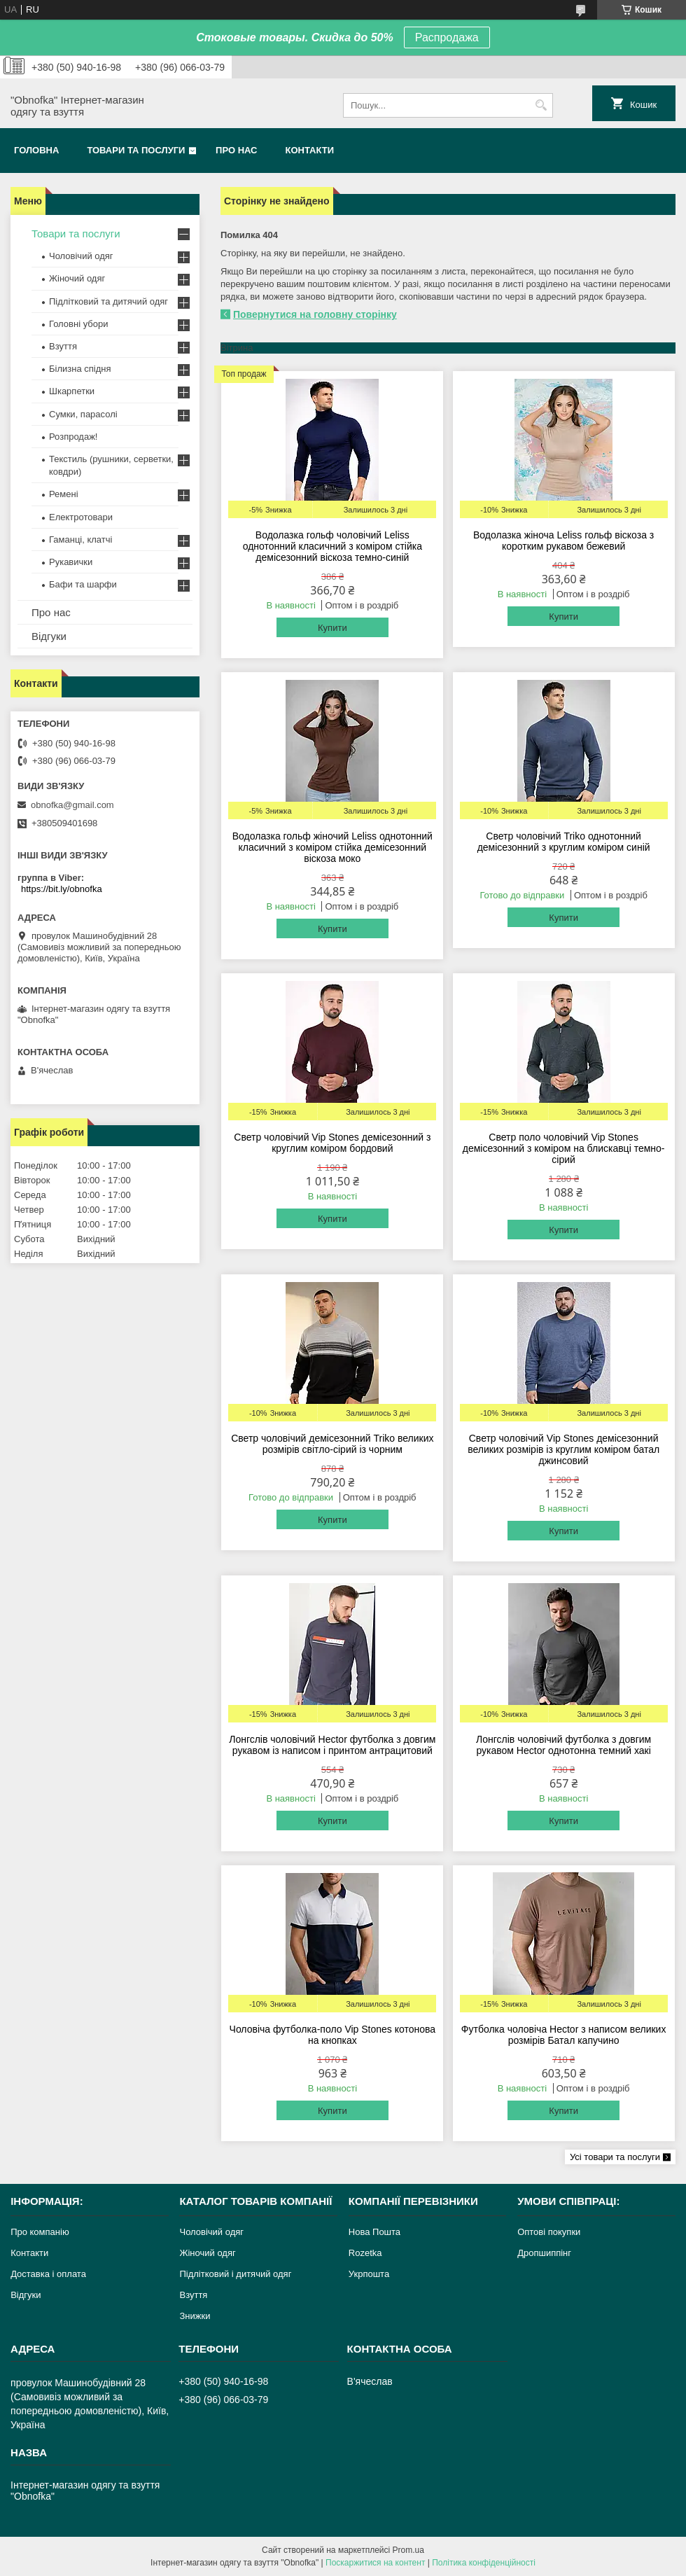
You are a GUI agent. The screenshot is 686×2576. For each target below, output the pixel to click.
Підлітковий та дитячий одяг (108, 301)
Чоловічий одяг (81, 256)
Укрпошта (369, 2274)
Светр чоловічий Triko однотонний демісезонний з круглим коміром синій (563, 841)
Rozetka (365, 2253)
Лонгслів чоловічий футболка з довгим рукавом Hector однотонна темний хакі (563, 1745)
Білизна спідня (80, 368)
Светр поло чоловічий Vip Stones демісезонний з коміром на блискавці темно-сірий (564, 1148)
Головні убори (78, 324)
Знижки (194, 2316)
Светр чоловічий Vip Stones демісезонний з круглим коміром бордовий (332, 1143)
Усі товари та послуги (615, 2157)
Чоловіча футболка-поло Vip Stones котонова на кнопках (333, 2035)
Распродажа (447, 37)
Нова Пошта (374, 2232)
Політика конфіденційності (484, 2563)
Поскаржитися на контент (375, 2563)
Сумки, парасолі (83, 414)
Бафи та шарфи (83, 584)
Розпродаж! (73, 436)
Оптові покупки (548, 2232)
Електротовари (81, 517)
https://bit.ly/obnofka (61, 889)
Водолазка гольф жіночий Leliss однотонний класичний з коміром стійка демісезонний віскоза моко (332, 847)
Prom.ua (408, 2550)
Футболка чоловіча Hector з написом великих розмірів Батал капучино (563, 2035)
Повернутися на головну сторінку (315, 314)
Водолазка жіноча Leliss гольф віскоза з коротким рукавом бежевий (563, 540)
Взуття (63, 346)
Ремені (63, 494)
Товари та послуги (136, 150)
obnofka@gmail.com (72, 805)
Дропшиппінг (544, 2253)
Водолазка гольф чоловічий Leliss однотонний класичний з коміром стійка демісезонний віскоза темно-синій (332, 546)
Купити (332, 627)
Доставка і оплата (48, 2274)
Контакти (310, 150)
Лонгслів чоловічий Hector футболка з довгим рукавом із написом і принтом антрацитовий (332, 1745)
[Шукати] (540, 105)
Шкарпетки (71, 391)
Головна (36, 150)
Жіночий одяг (77, 278)
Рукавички (70, 562)
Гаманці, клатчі (80, 539)
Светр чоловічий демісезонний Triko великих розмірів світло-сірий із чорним (332, 1444)
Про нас (236, 150)
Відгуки (48, 636)
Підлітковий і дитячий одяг (235, 2274)
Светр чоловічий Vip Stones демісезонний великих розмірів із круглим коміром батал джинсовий (563, 1449)
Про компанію (39, 2232)
